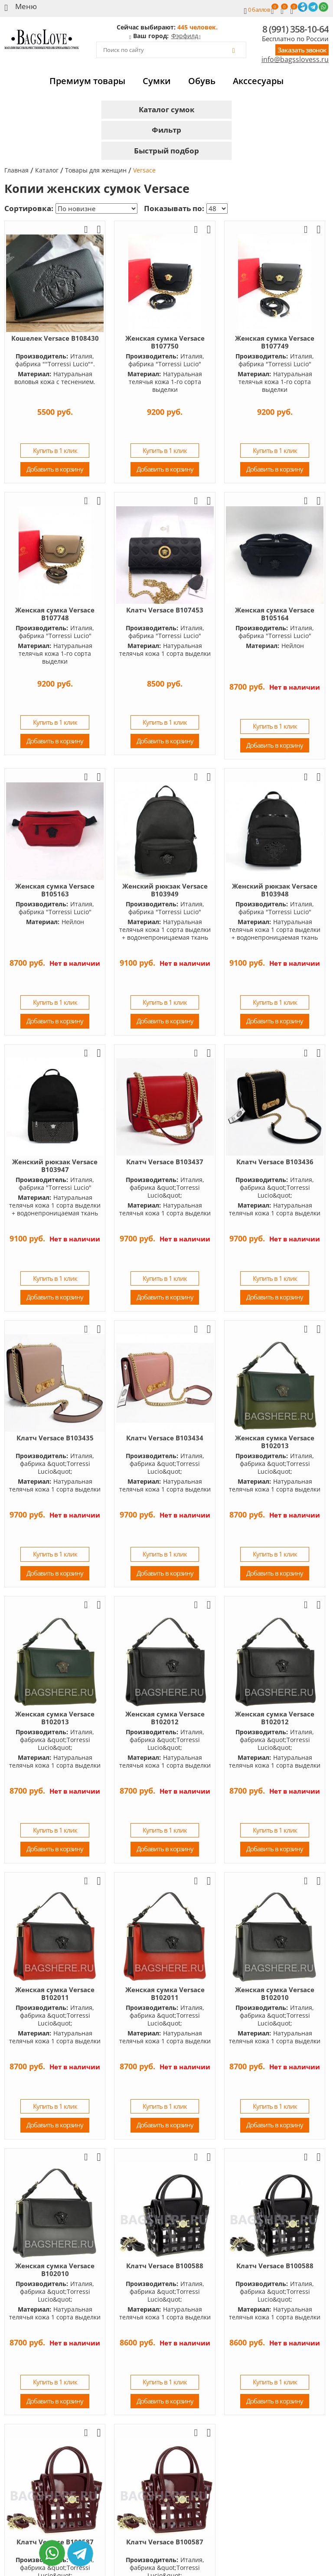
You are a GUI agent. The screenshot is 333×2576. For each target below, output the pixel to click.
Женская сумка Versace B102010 (274, 1993)
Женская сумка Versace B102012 (165, 1718)
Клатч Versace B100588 (164, 2265)
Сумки (157, 81)
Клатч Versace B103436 (274, 1161)
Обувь (201, 81)
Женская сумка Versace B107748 (55, 614)
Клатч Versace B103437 (164, 1161)
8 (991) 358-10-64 (295, 29)
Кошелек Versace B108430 (55, 338)
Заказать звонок (302, 50)
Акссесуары (258, 81)
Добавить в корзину (54, 469)
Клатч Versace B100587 (164, 2541)
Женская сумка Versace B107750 (165, 342)
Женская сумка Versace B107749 (274, 342)
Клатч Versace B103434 (164, 1437)
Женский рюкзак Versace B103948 (274, 890)
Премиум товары (87, 81)
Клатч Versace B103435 (55, 1437)
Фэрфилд (184, 36)
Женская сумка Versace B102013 (274, 1441)
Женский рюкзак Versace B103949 (165, 890)
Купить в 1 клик (55, 450)
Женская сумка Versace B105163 (55, 890)
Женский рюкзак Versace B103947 (55, 1165)
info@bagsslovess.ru (295, 59)
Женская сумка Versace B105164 (274, 614)
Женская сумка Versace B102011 (55, 1993)
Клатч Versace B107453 (164, 610)
